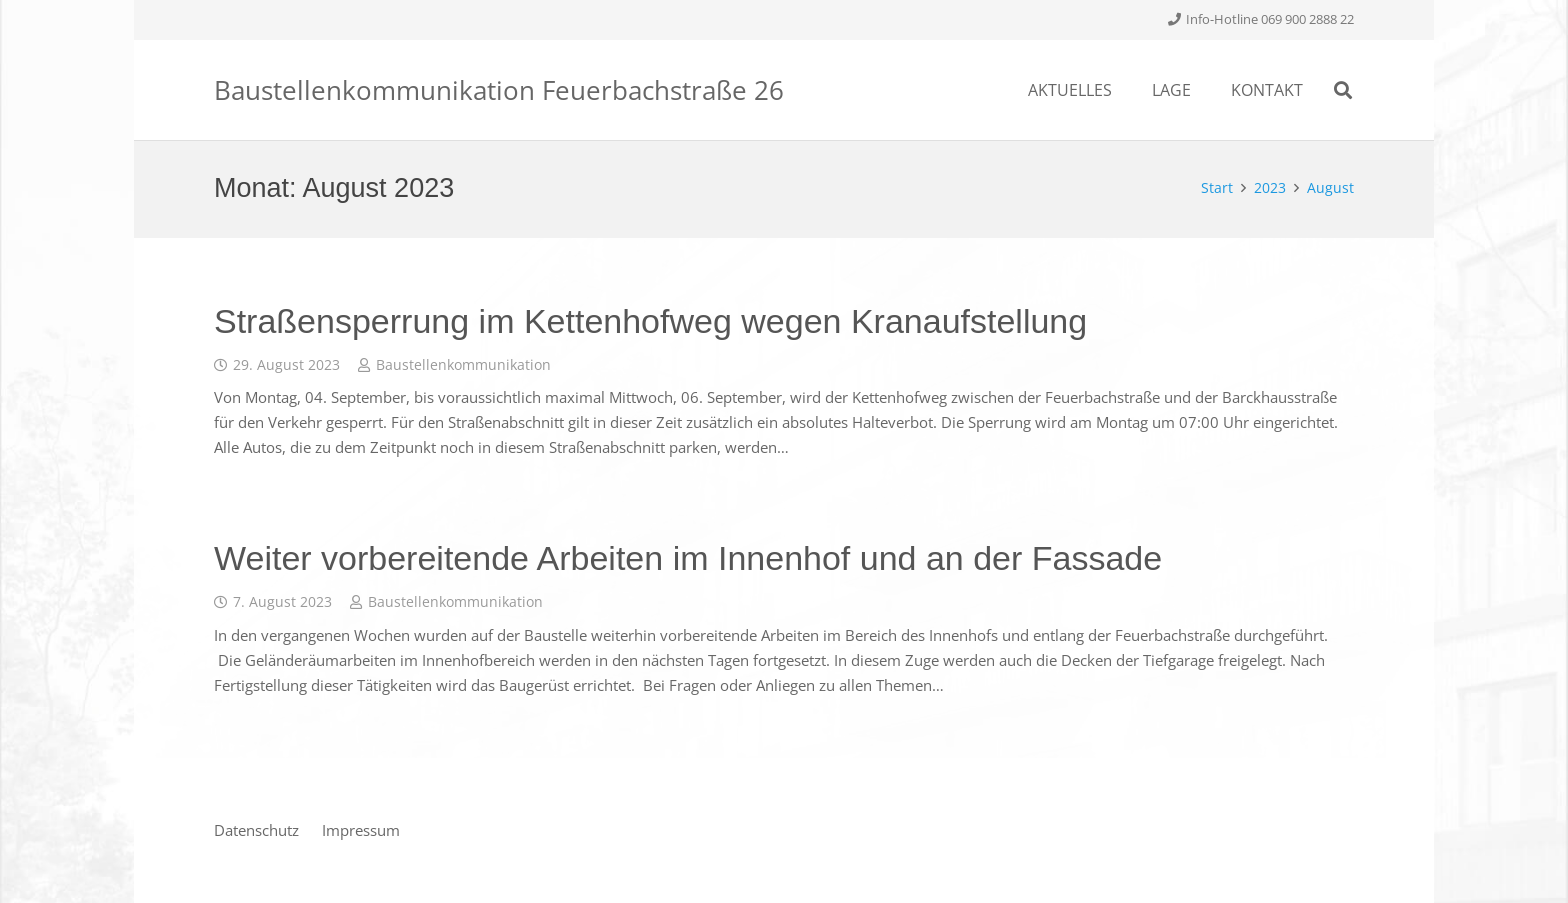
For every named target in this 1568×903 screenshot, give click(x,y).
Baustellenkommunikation (463, 365)
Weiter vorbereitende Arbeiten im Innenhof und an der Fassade (688, 558)
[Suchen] (1343, 90)
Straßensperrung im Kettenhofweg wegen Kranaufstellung (650, 321)
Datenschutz (256, 830)
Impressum (361, 830)
